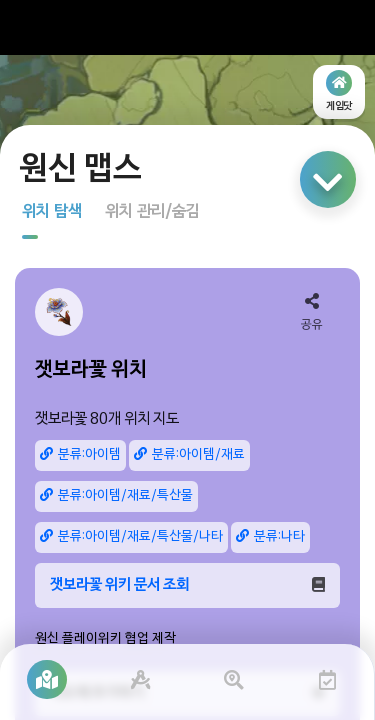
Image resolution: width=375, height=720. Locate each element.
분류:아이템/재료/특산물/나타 (131, 536)
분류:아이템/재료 (189, 454)
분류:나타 (270, 536)
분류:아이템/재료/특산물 (116, 495)
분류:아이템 (80, 454)
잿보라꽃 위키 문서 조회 (187, 585)
